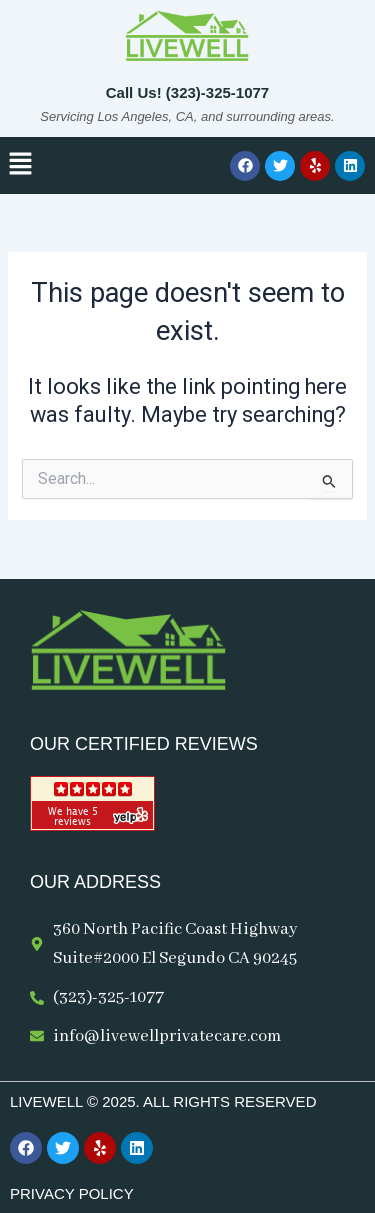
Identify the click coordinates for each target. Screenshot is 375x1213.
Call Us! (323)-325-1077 (187, 92)
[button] (20, 165)
